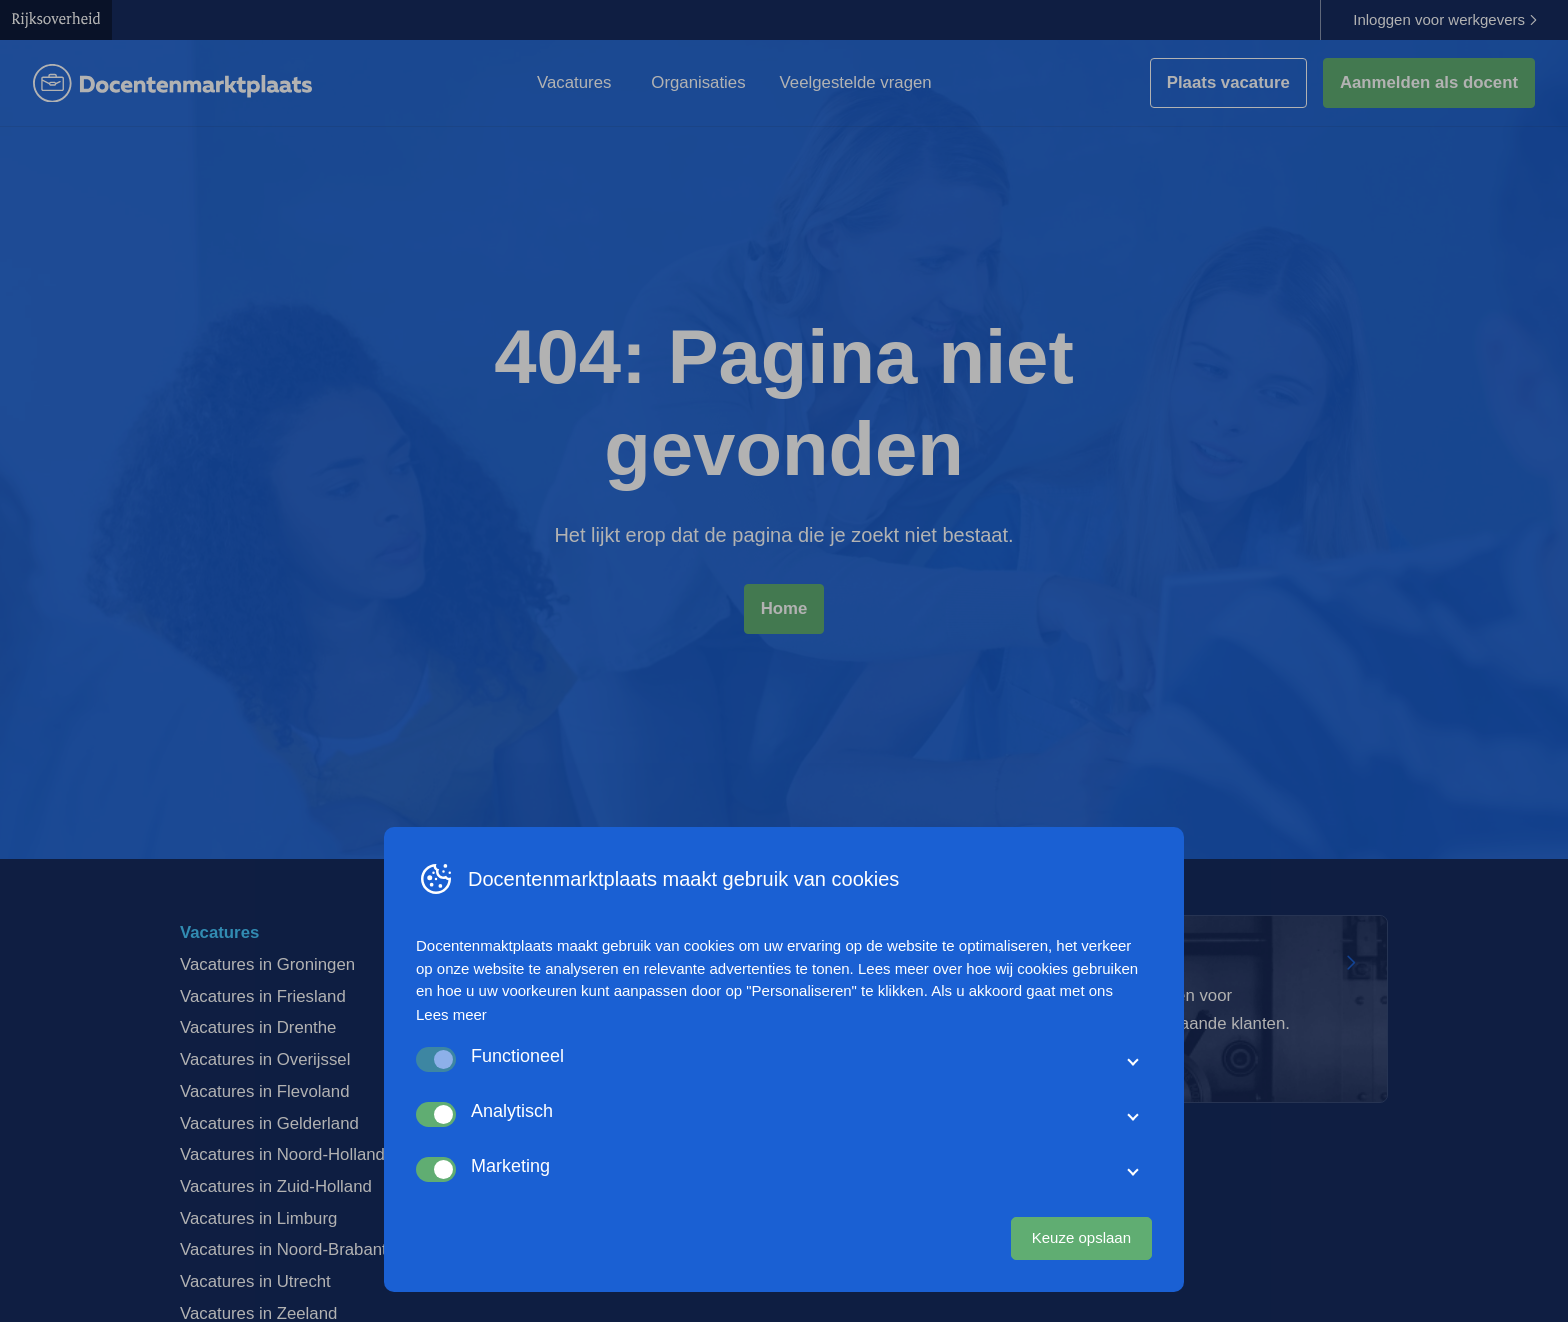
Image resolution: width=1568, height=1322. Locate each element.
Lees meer (451, 1014)
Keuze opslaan (1081, 1237)
